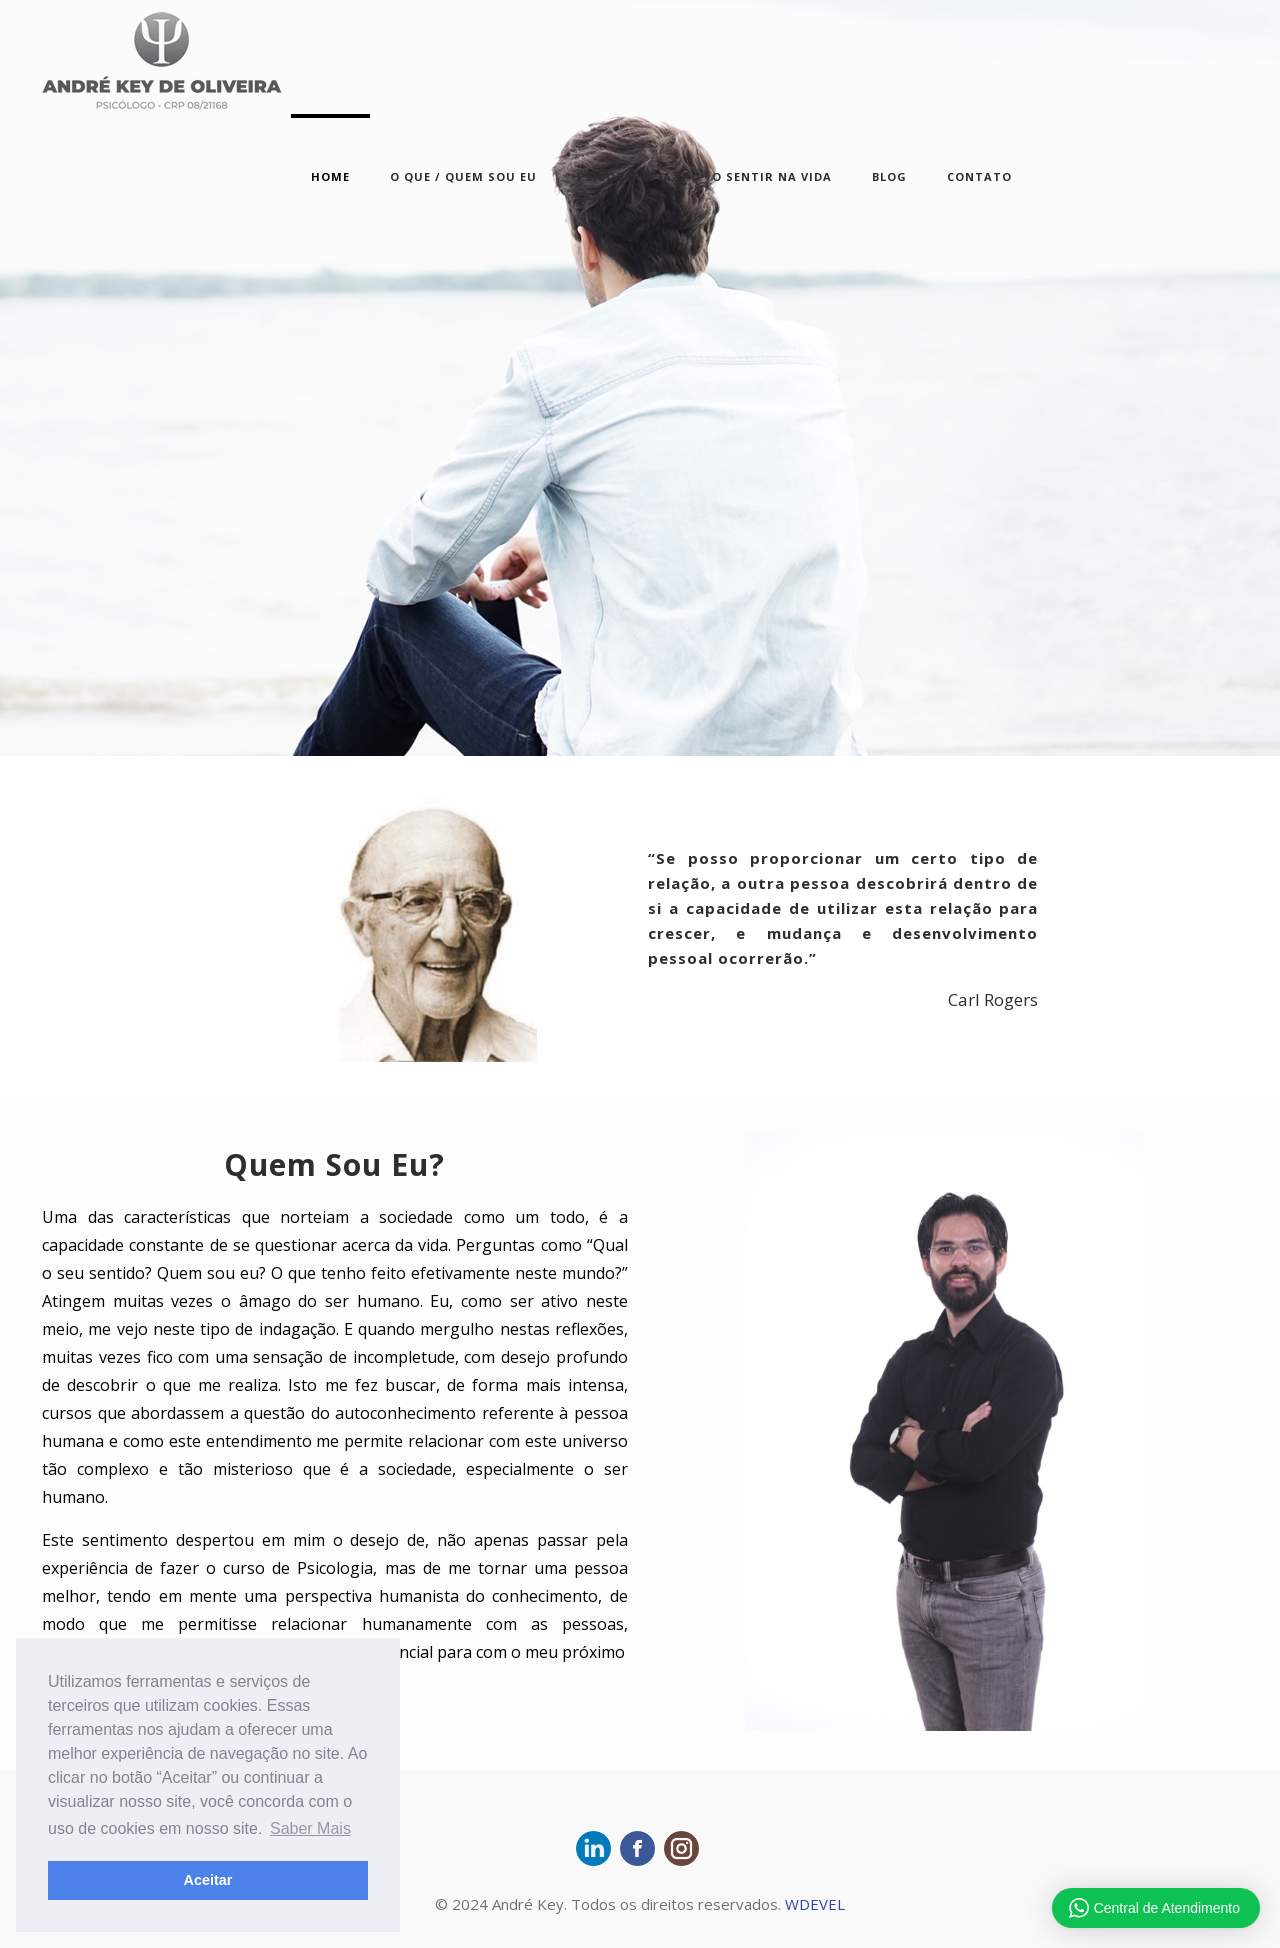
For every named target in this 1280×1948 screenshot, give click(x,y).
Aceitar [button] (208, 1880)
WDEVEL (815, 1904)
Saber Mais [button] (310, 1828)
